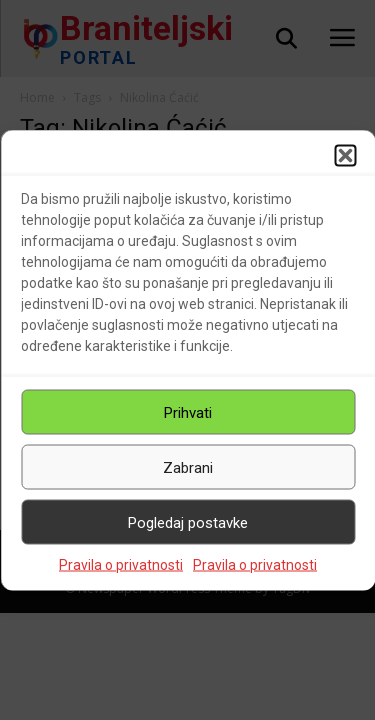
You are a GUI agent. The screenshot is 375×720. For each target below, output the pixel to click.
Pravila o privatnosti (121, 565)
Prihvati (188, 412)
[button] (345, 156)
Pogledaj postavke (188, 522)
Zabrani (188, 467)
